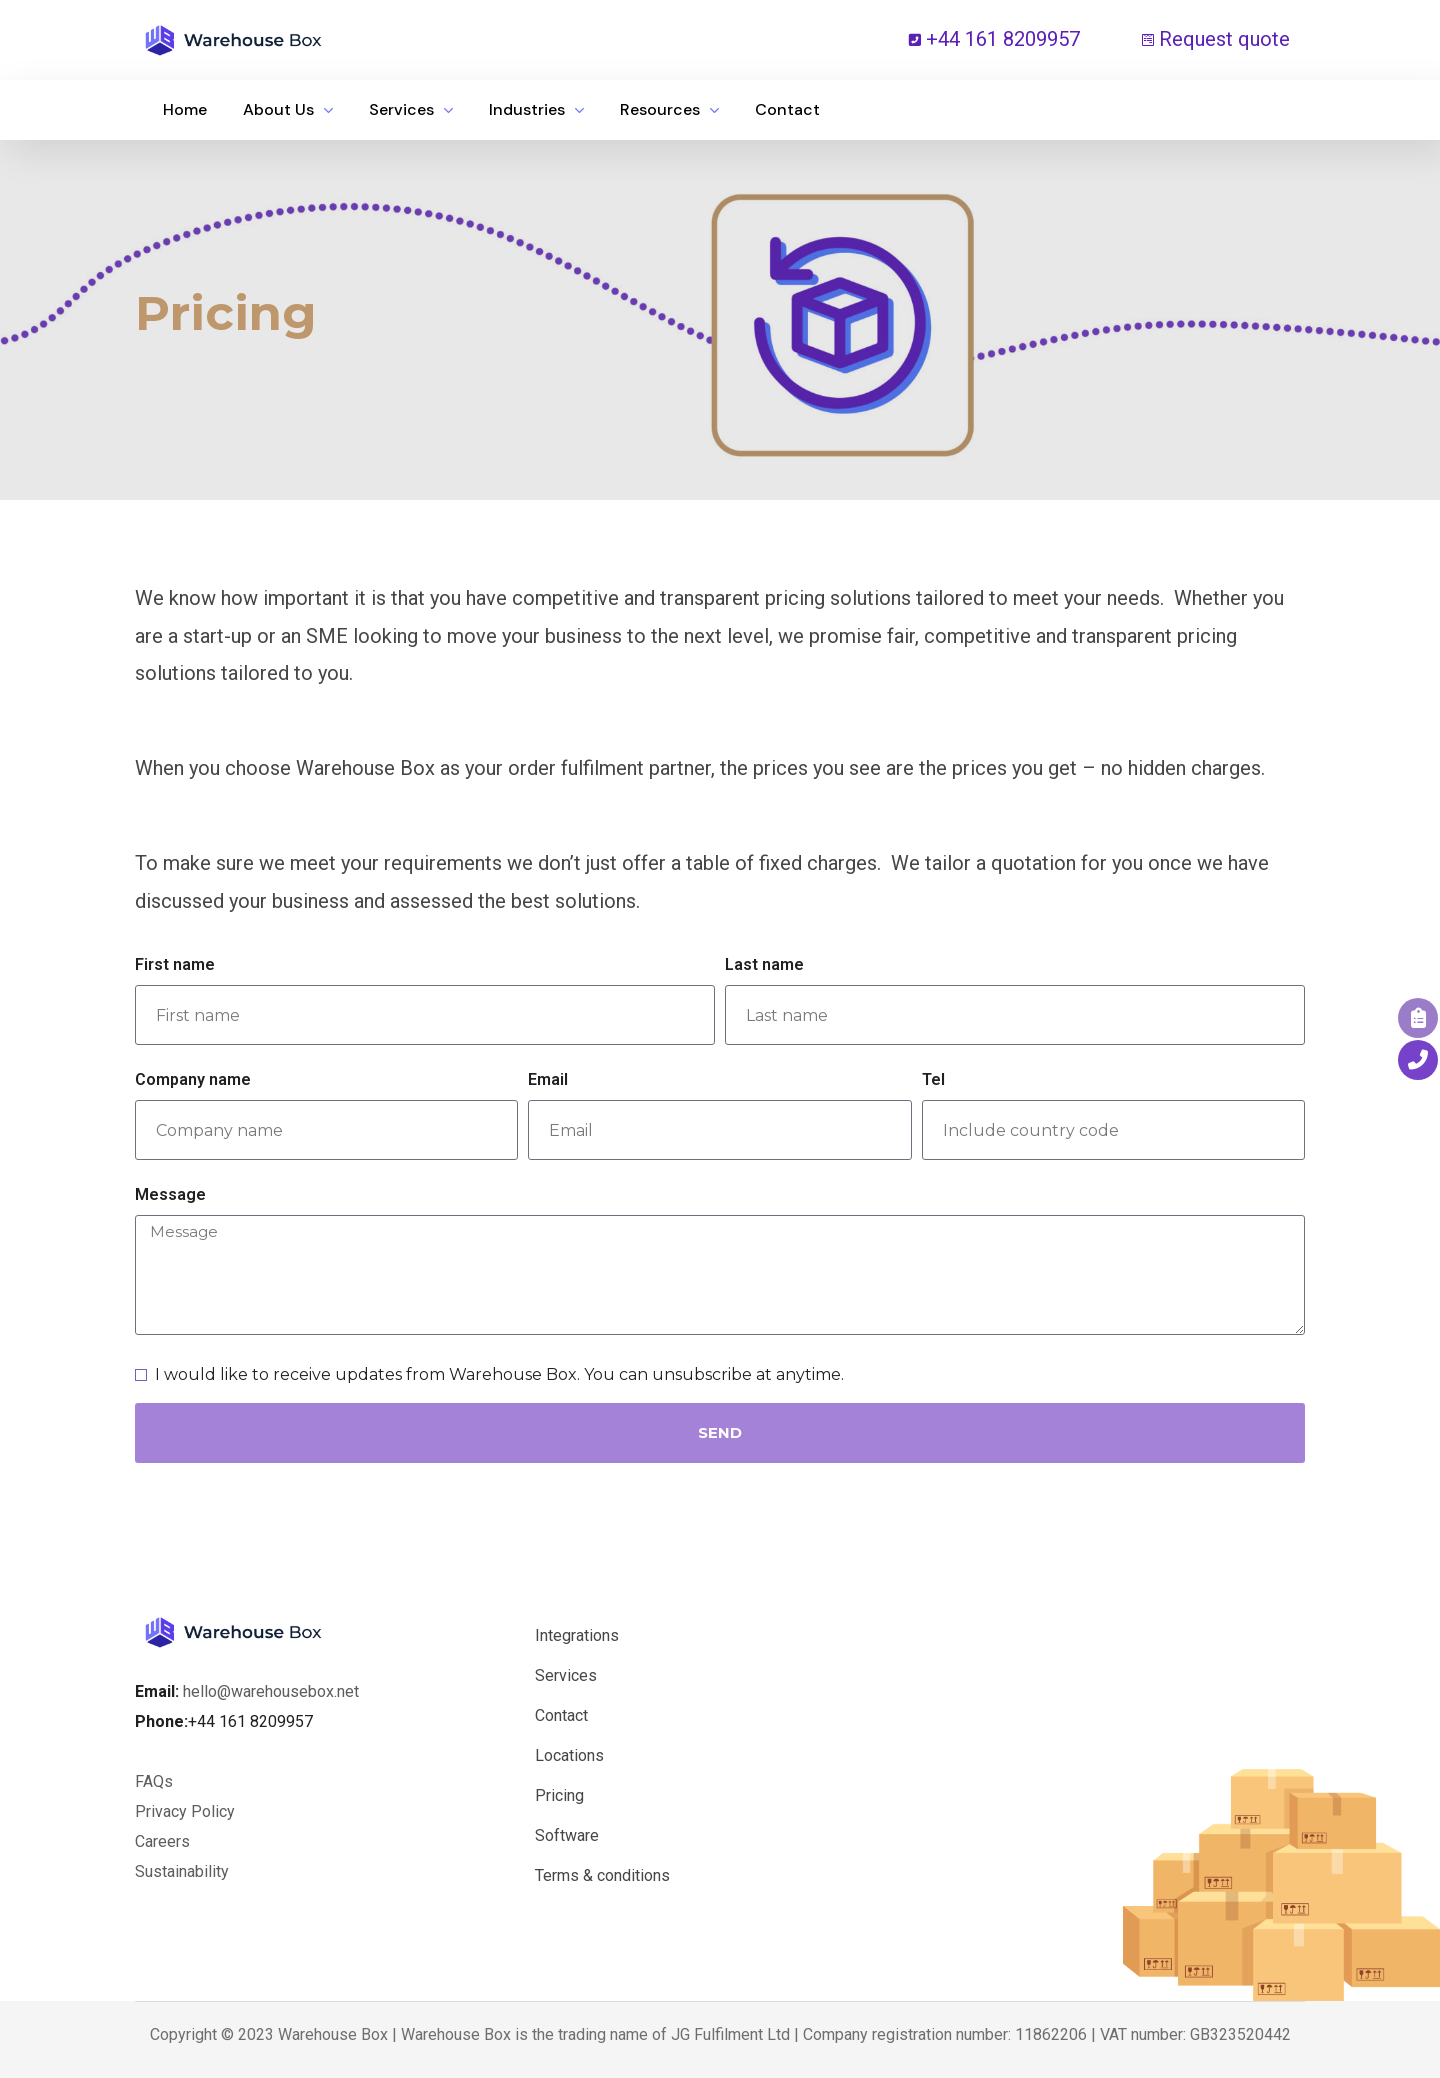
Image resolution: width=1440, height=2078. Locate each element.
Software (567, 1835)
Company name (193, 1079)
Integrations (577, 1635)
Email (548, 1079)
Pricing (559, 1795)
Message (170, 1194)
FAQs (154, 1781)
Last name (764, 964)
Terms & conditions (602, 1875)
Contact (561, 1715)
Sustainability (182, 1871)
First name (175, 964)
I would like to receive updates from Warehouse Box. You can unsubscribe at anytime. (499, 1374)
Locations (569, 1755)
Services (566, 1675)
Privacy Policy (185, 1811)
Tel (933, 1079)
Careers (164, 1841)
